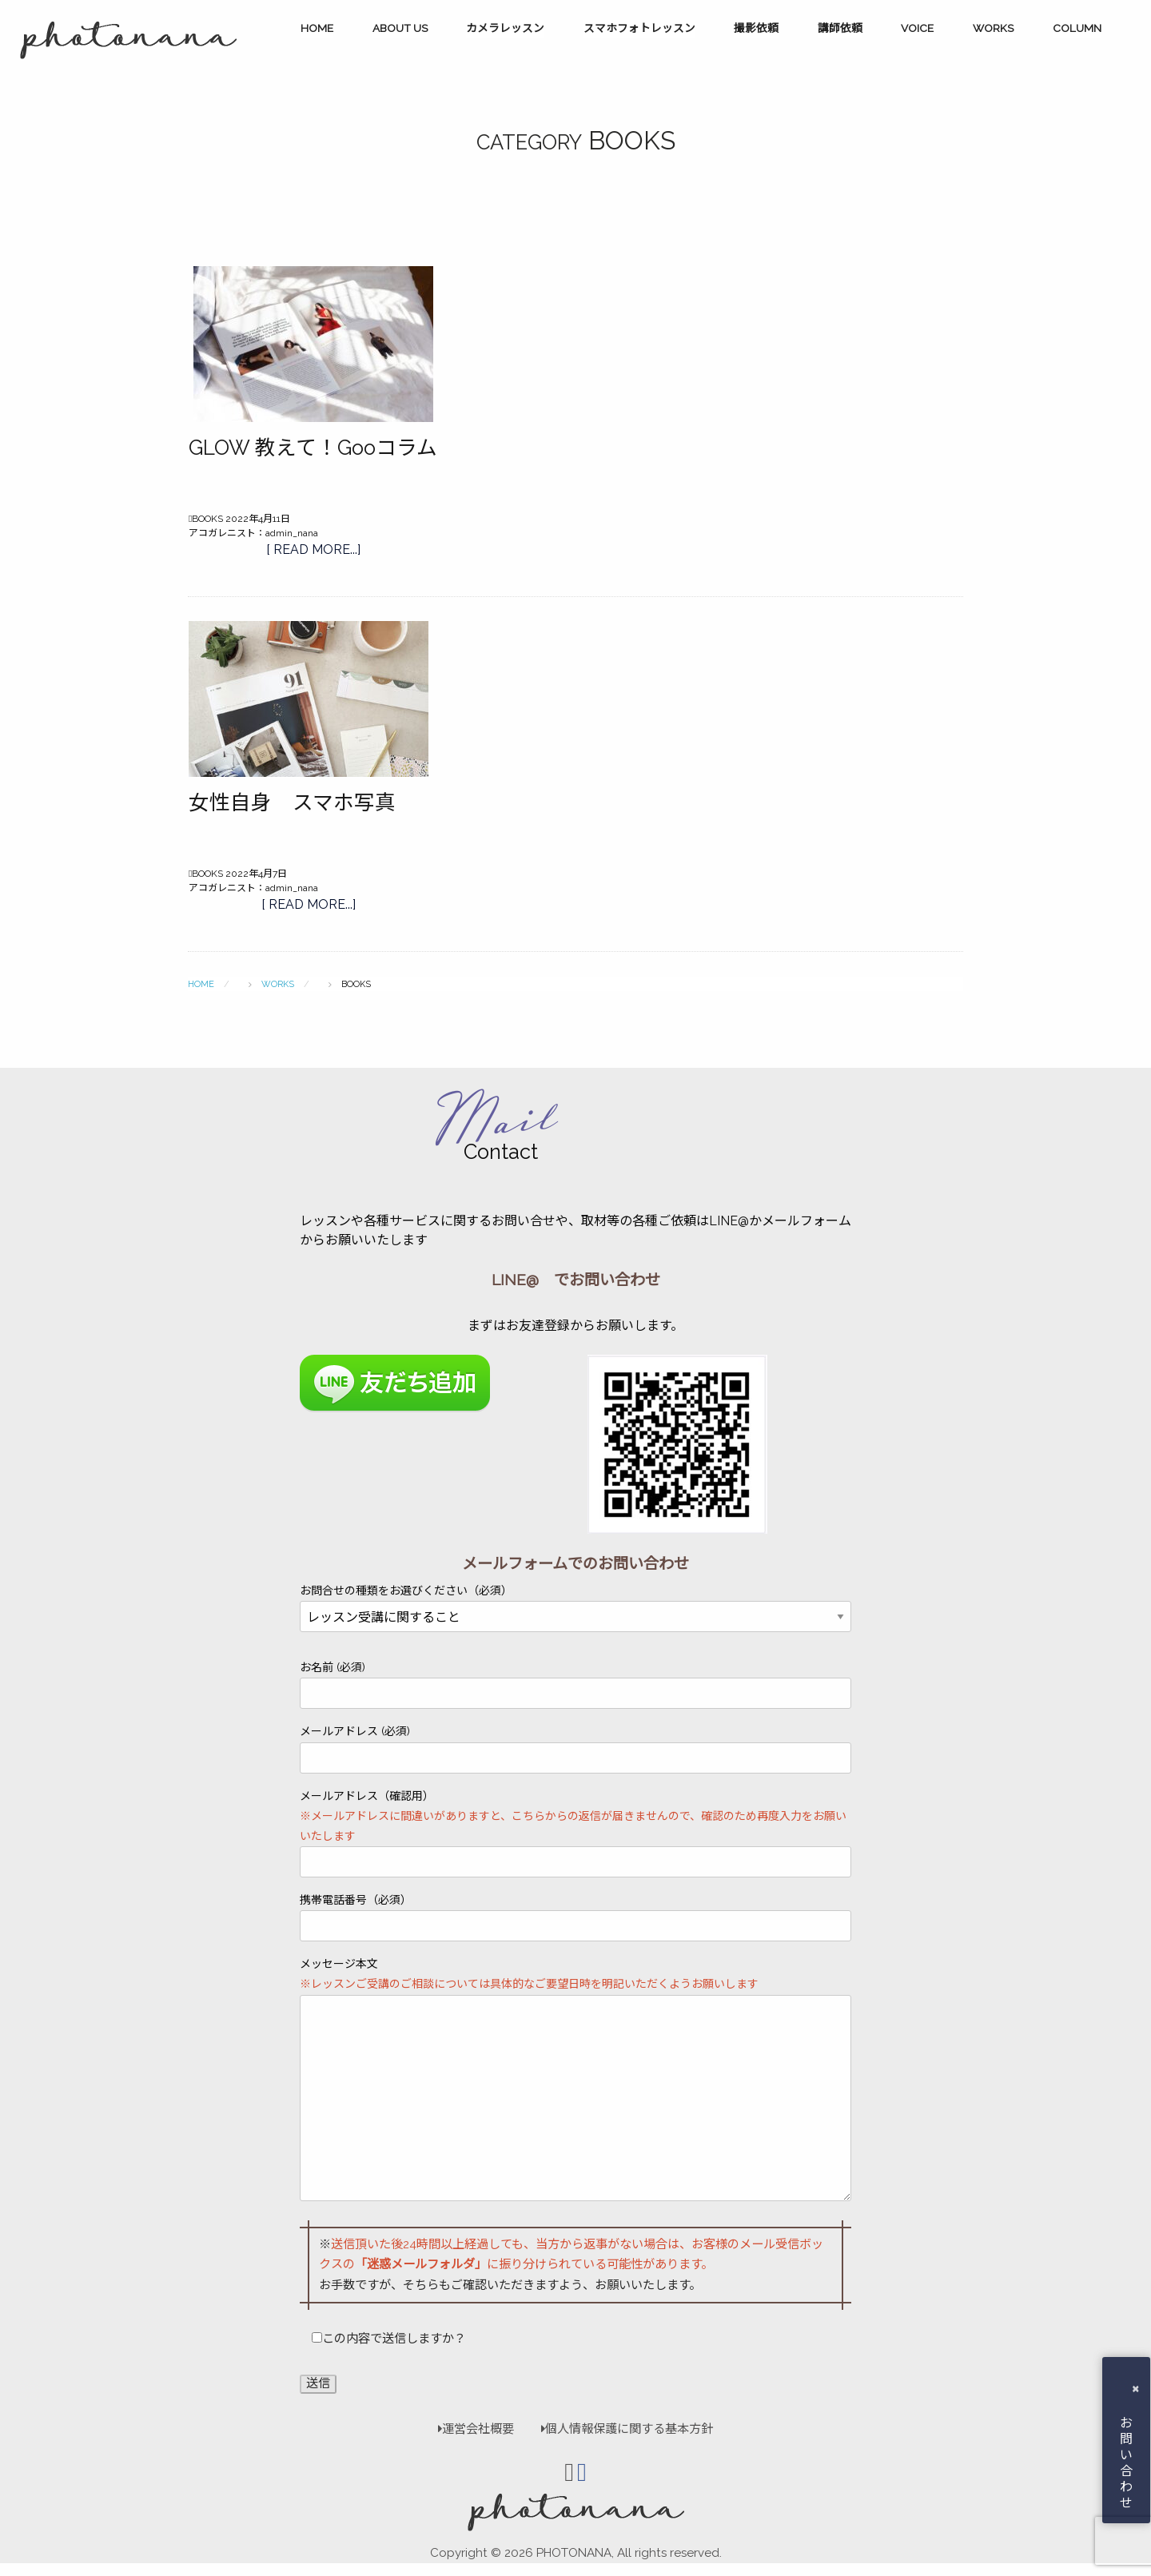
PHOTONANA (573, 2553)
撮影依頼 (756, 28)
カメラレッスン (505, 28)
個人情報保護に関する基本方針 (619, 2429)
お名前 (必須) (575, 1685)
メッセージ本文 (575, 2078)
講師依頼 (840, 28)
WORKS (993, 28)
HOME (317, 28)
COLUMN (1077, 28)
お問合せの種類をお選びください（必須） (575, 1604)
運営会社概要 (476, 2429)
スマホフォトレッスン (639, 28)
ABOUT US (400, 28)
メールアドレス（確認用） (575, 1834)
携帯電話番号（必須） (575, 1917)
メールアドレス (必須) (575, 1749)
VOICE (917, 28)
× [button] (1135, 2387)
